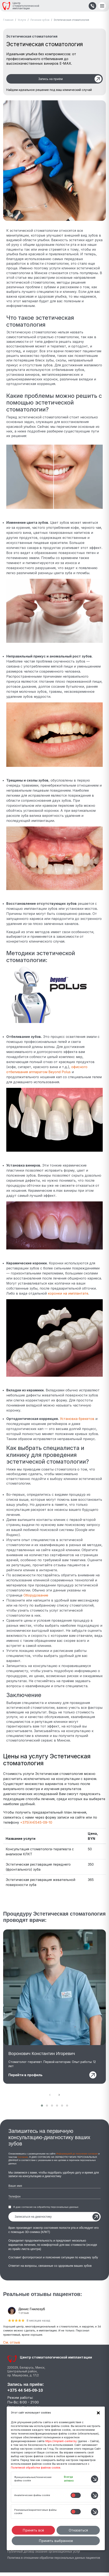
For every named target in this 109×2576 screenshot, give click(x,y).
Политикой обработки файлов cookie (35, 2467)
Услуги (22, 19)
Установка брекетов (77, 1419)
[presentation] (49, 2094)
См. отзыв (11, 2342)
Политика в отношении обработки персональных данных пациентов (53, 2557)
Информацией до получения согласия (77, 2153)
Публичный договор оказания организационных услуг (43, 2551)
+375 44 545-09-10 (25, 2390)
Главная (8, 19)
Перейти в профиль (25, 2075)
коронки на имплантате (68, 1293)
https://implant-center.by (61, 2441)
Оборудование (35, 1595)
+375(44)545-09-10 (36, 1822)
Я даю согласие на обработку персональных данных (45, 2206)
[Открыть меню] (102, 6)
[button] (41, 2105)
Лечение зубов (39, 19)
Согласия (23, 2157)
